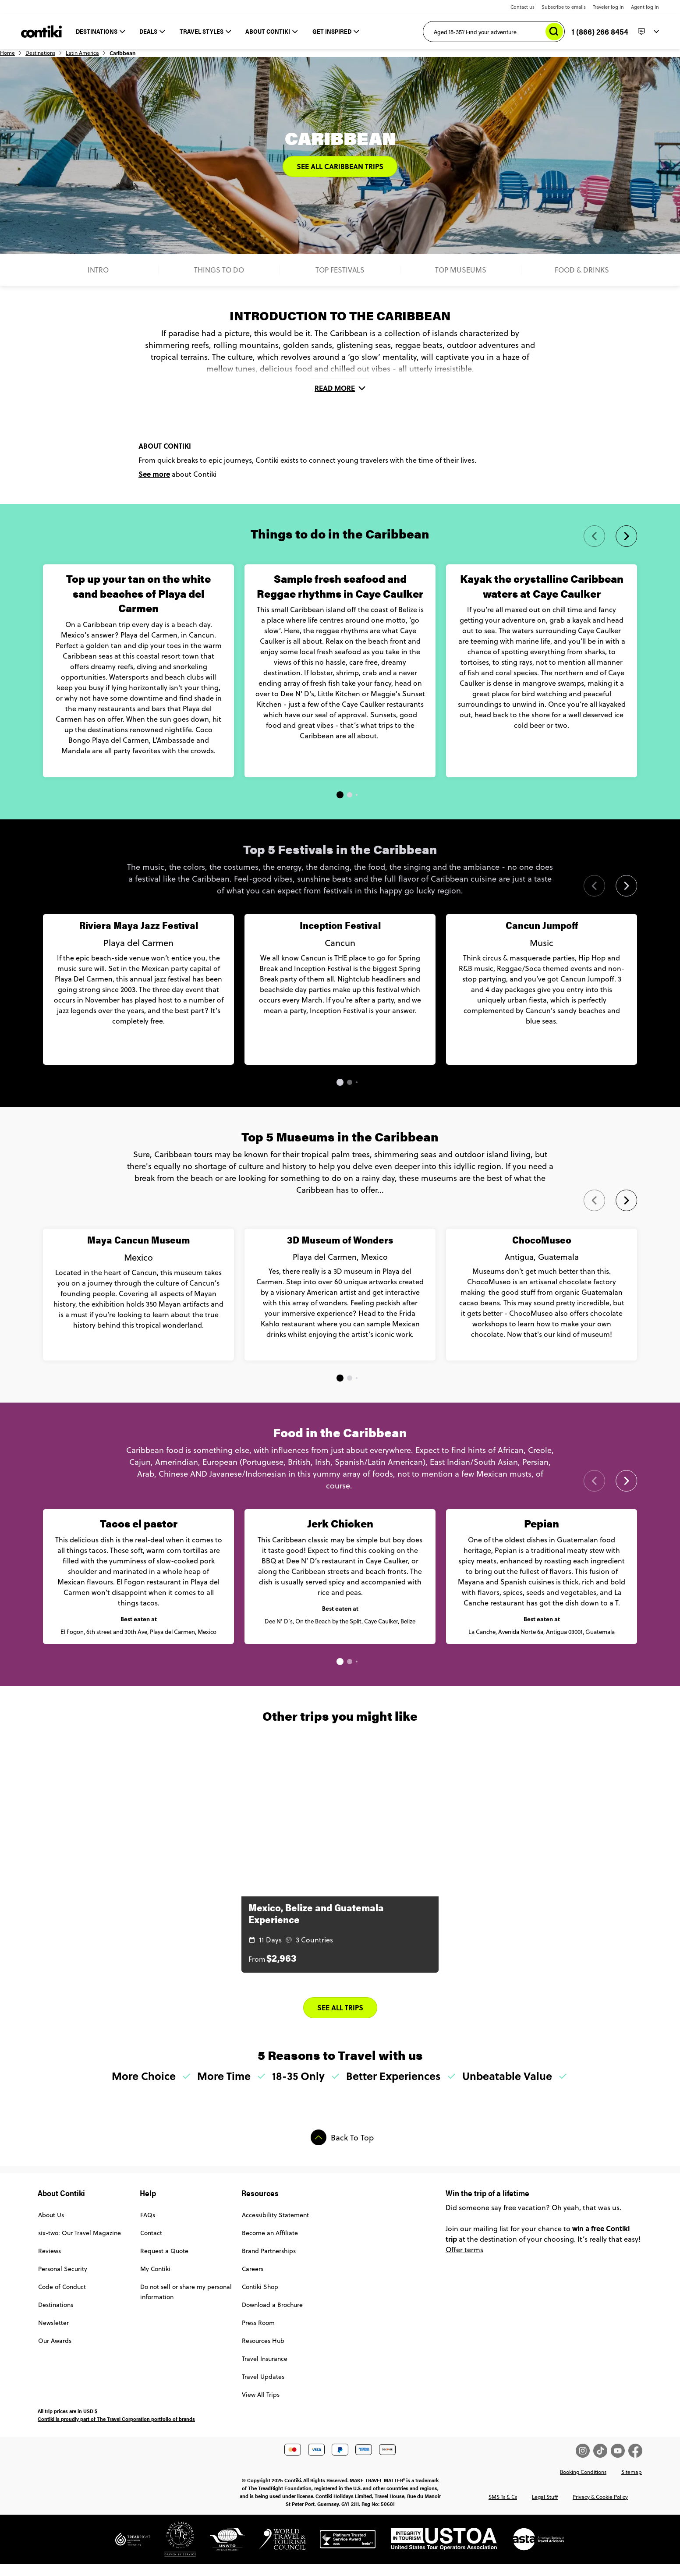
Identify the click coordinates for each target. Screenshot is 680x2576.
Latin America (120, 56)
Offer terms (464, 2269)
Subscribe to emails (564, 7)
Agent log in (645, 7)
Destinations (78, 56)
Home (45, 56)
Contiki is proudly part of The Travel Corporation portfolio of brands (116, 2438)
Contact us (522, 7)
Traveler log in (608, 7)
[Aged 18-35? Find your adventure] (494, 31)
